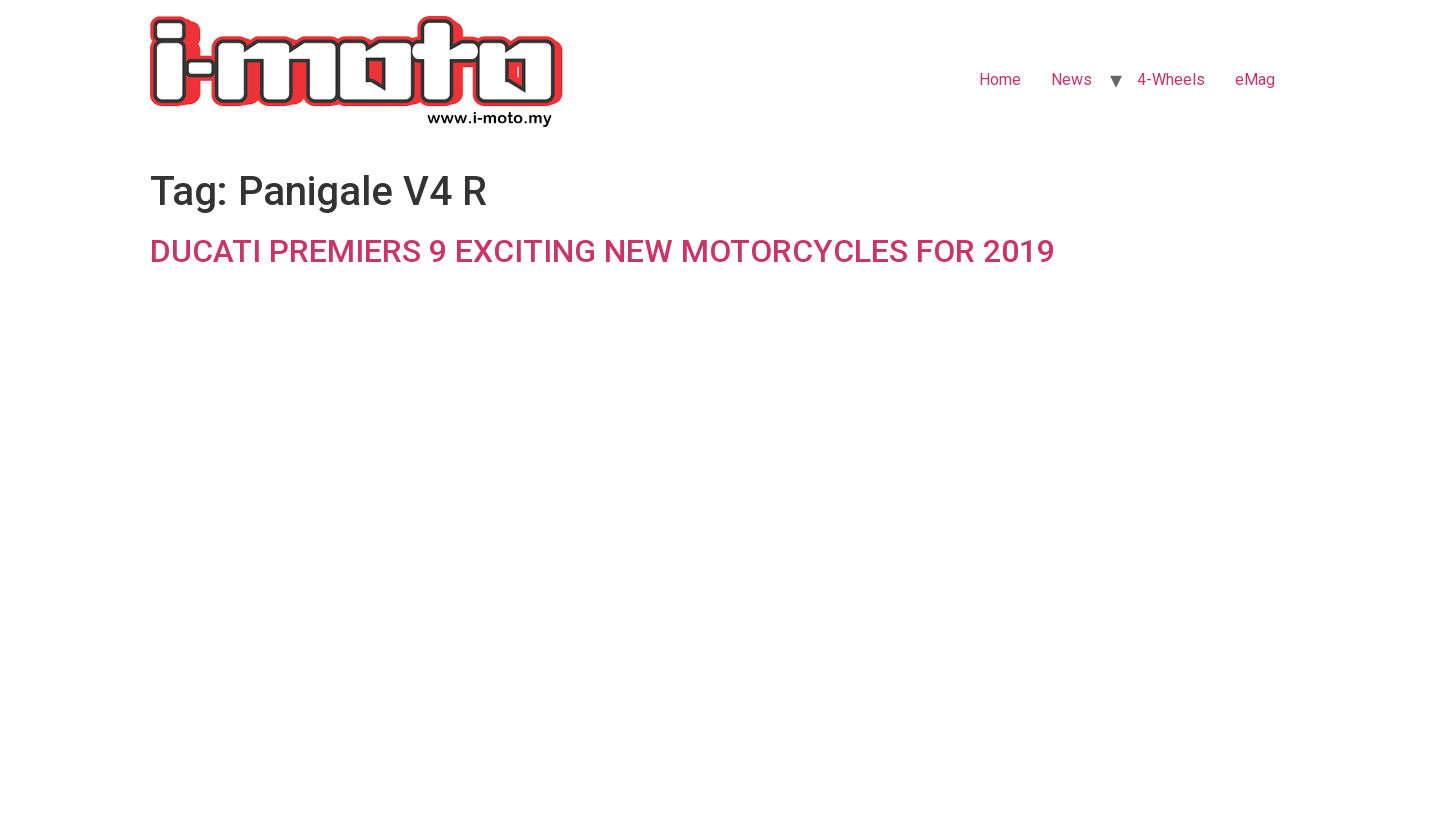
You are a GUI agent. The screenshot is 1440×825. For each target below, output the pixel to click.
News (1071, 79)
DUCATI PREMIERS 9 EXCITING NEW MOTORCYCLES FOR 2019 (602, 251)
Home (1000, 79)
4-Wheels (1171, 79)
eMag (1255, 79)
